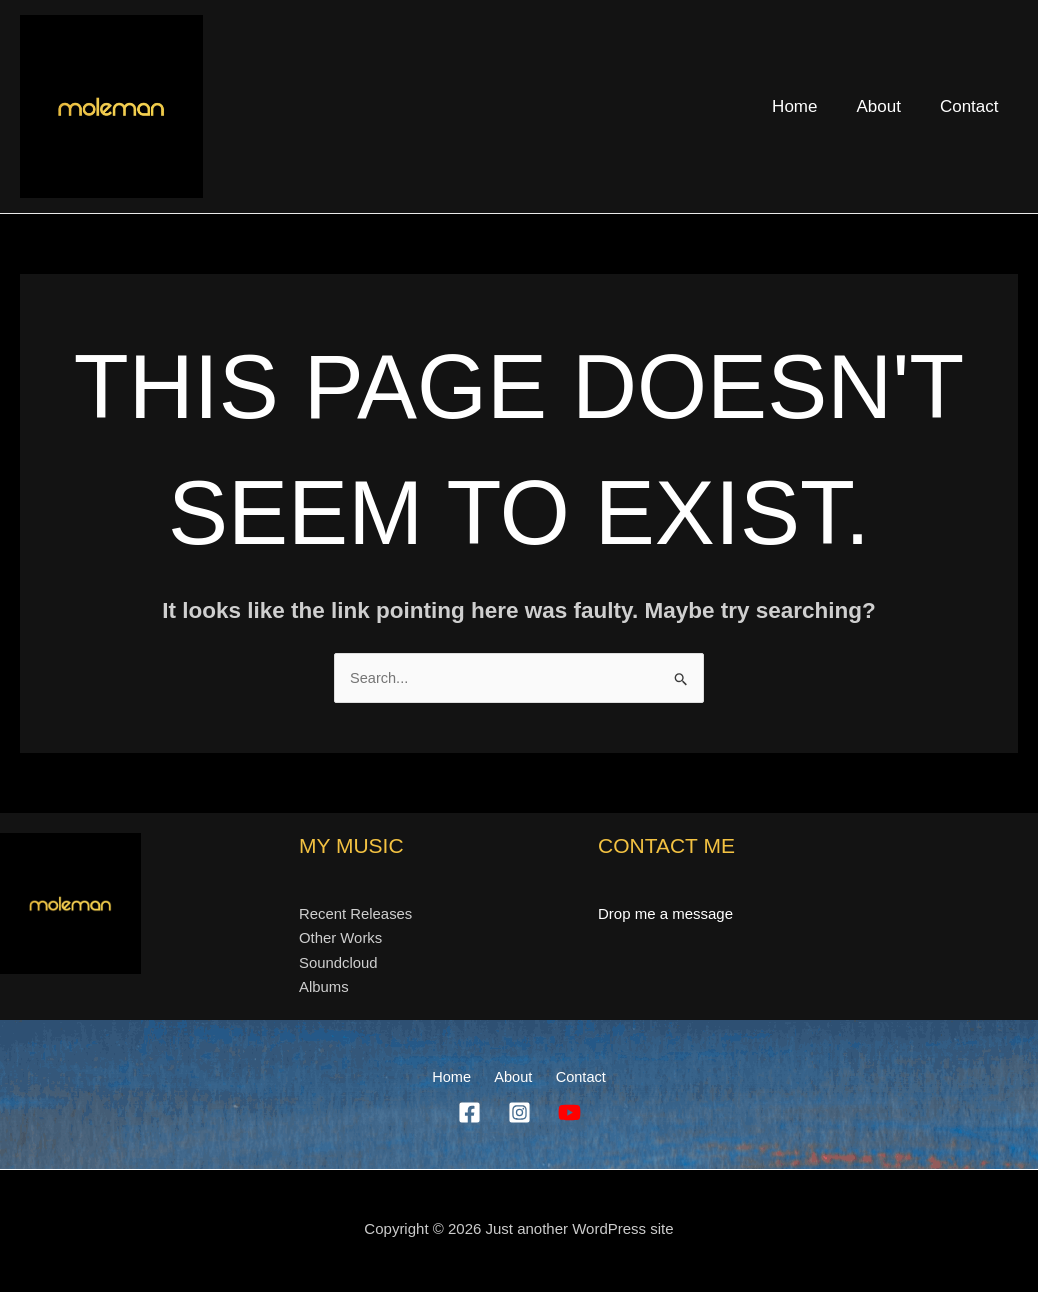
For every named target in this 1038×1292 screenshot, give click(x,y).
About (886, 106)
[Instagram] (519, 1114)
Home (807, 106)
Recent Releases (356, 913)
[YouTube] (569, 1114)
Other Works (341, 938)
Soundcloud (338, 963)
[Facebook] (469, 1114)
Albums (324, 988)
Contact (971, 106)
